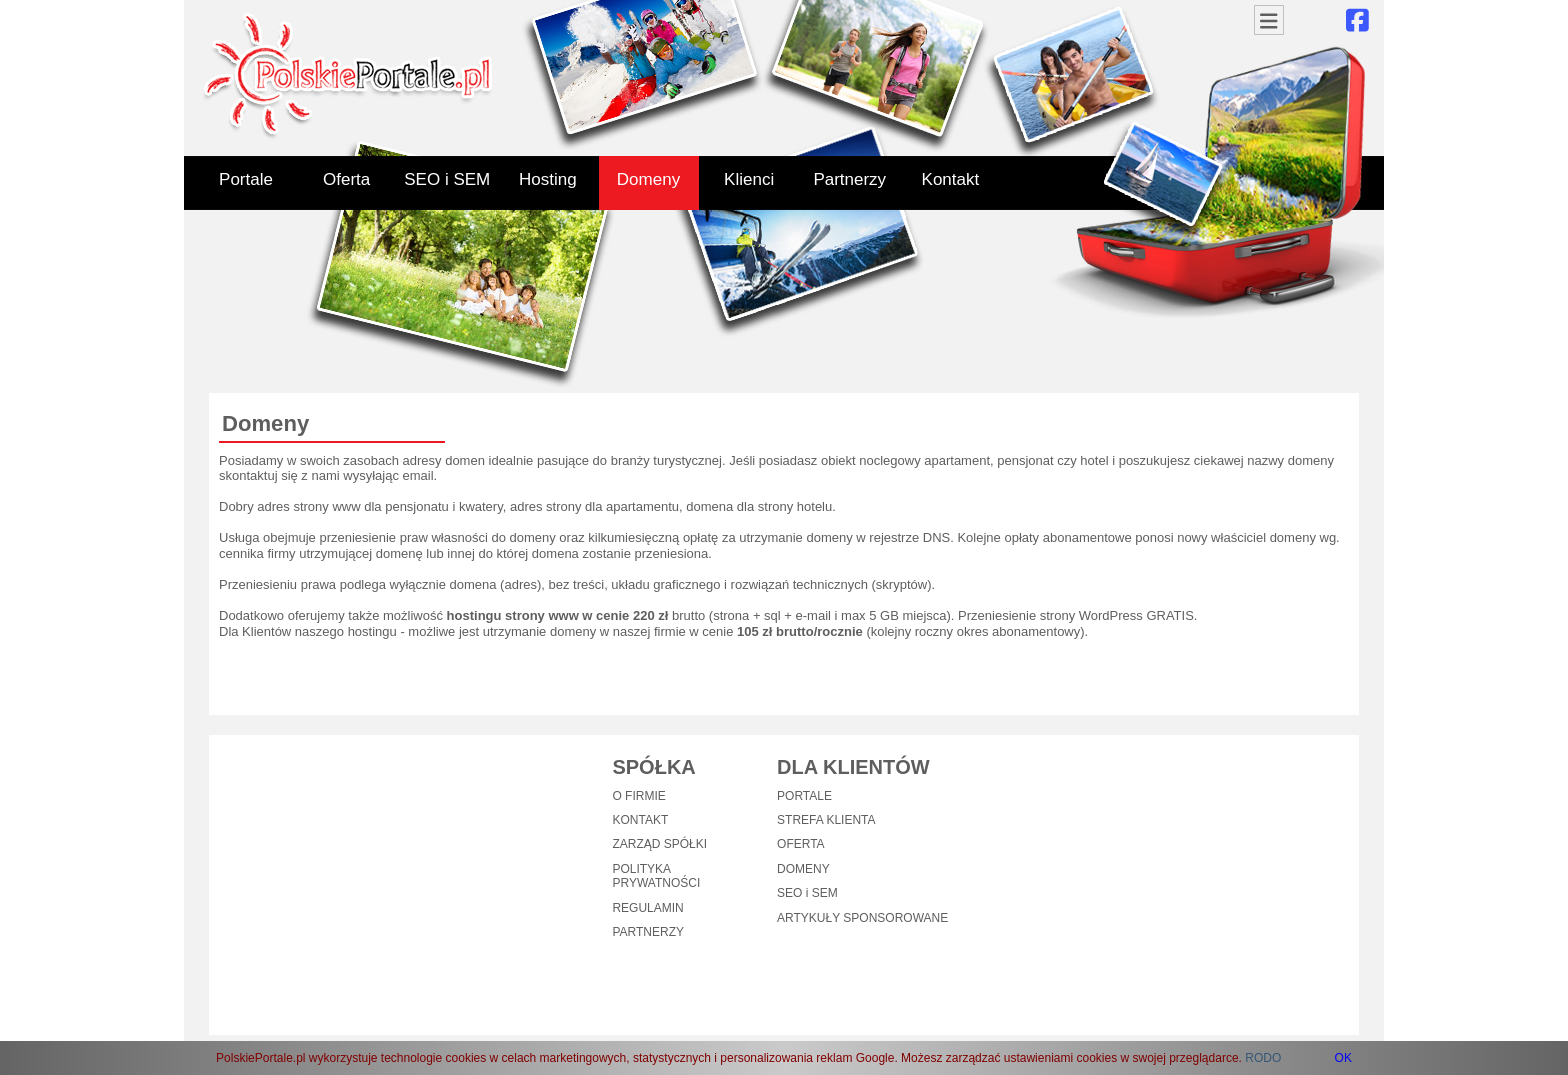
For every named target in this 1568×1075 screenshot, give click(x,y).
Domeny (648, 179)
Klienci (749, 179)
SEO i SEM (447, 179)
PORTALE (804, 796)
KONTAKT (640, 820)
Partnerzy (849, 179)
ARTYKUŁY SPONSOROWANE (862, 918)
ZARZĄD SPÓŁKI (659, 844)
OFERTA (801, 844)
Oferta (346, 179)
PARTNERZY (648, 932)
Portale (246, 179)
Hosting (548, 179)
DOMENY (803, 869)
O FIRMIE (638, 796)
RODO (1263, 1058)
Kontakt (951, 179)
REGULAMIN (647, 908)
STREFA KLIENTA (826, 820)
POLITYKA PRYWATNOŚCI (656, 876)
